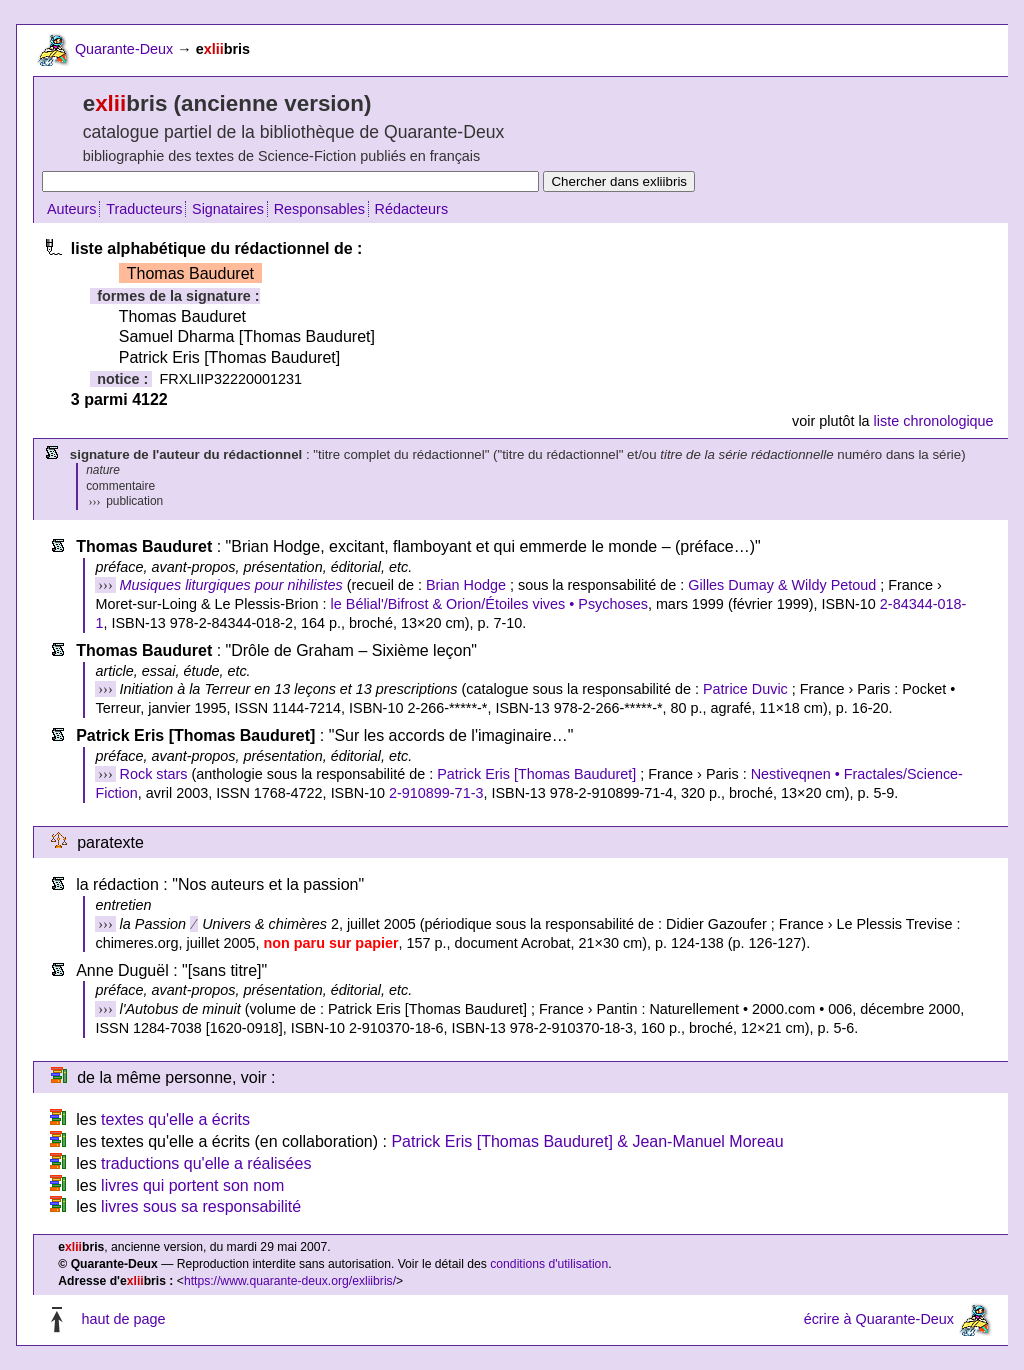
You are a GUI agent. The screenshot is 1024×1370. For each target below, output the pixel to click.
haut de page (123, 1319)
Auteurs (72, 209)
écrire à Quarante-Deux (879, 1319)
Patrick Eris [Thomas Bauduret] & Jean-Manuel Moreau (587, 1141)
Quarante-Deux (124, 49)
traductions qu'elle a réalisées (206, 1163)
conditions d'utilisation (549, 1264)
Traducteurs (144, 209)
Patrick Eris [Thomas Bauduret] (536, 774)
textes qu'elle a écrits (175, 1119)
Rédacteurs (412, 209)
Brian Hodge (466, 585)
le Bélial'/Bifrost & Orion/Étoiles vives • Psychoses (489, 604)
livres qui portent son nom (192, 1185)
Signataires (228, 209)
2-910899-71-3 (436, 793)
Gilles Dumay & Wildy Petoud (782, 585)
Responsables (319, 209)
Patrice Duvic (745, 689)
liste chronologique (934, 421)
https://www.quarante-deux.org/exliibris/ (290, 1281)
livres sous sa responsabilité (201, 1206)
